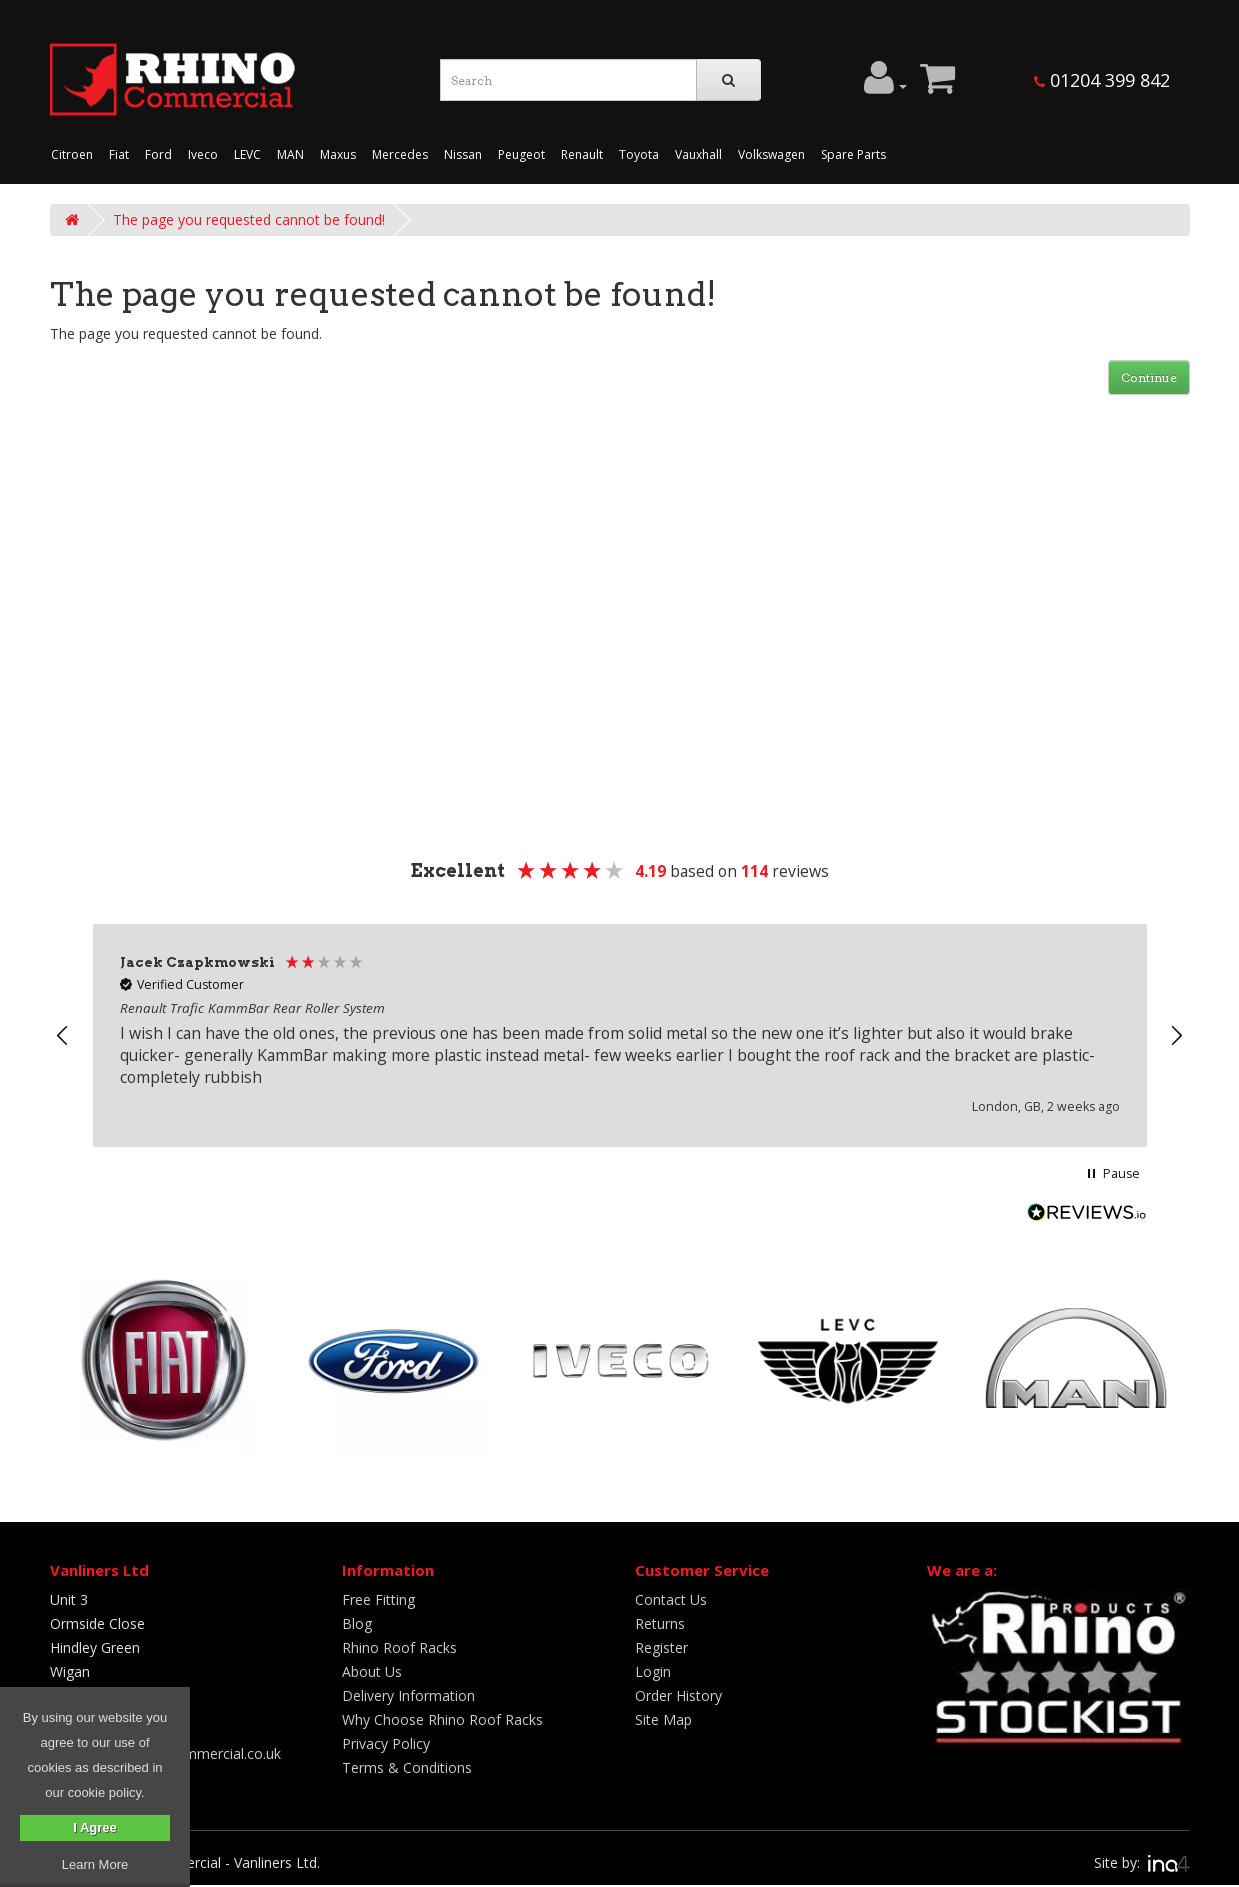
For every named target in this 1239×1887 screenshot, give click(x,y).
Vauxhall (698, 154)
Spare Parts (853, 154)
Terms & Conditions (407, 1767)
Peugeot (521, 154)
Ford (158, 154)
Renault (582, 154)
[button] (64, 1036)
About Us (372, 1671)
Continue (1149, 377)
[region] (620, 1035)
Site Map (663, 1719)
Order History (678, 1695)
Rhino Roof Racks (399, 1647)
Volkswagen (771, 154)
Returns (660, 1623)
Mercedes (400, 154)
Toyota (639, 154)
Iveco (203, 154)
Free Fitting (378, 1599)
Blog (357, 1623)
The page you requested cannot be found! (249, 219)
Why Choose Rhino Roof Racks (442, 1719)
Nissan (463, 154)
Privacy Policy (386, 1743)
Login (653, 1671)
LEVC (247, 154)
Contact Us (671, 1599)
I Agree (95, 1827)
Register (661, 1647)
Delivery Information (408, 1695)
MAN (290, 154)
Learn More (95, 1864)
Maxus (338, 154)
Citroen (72, 154)
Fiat (119, 154)
